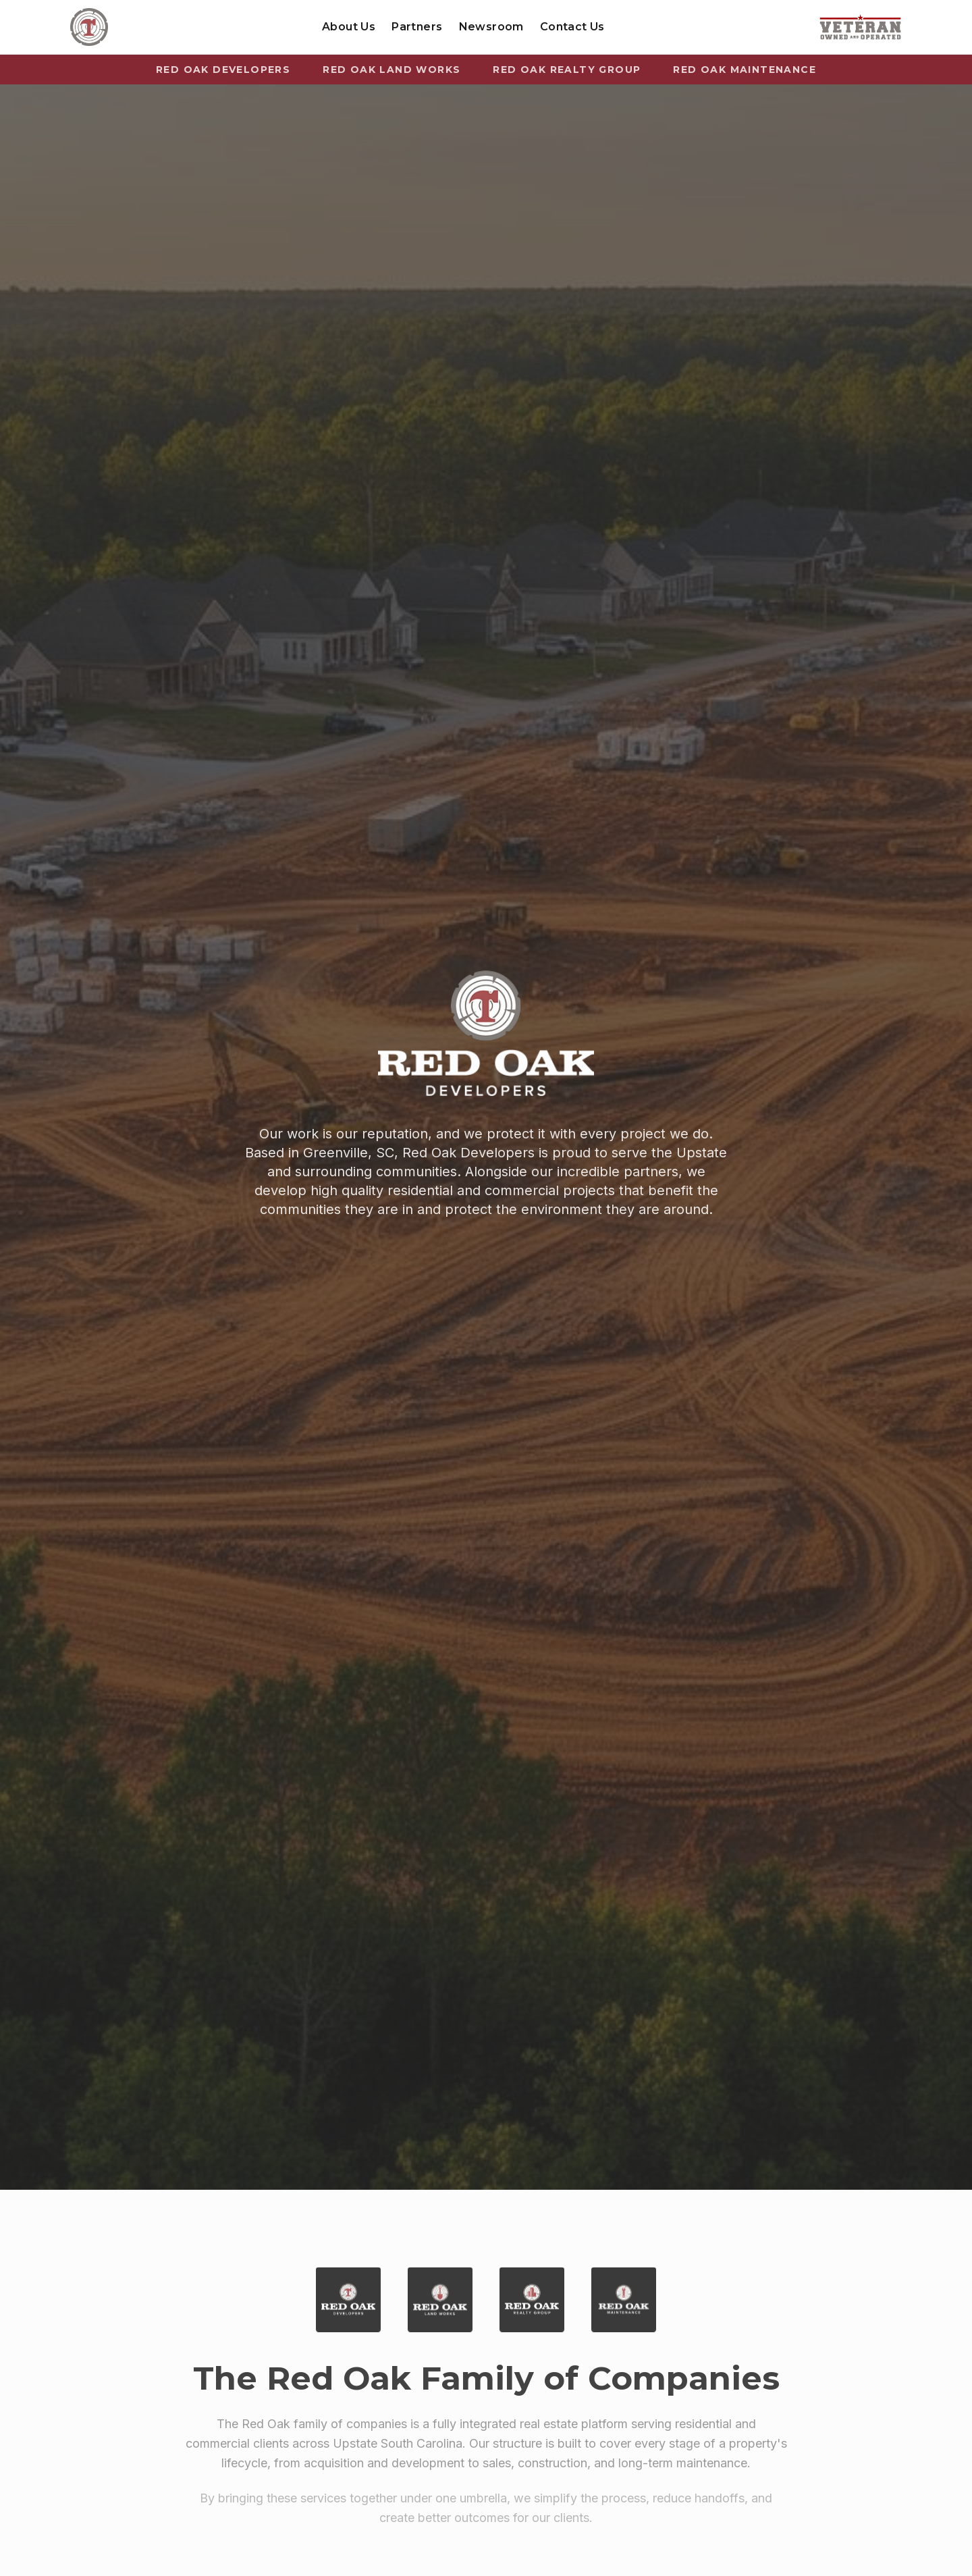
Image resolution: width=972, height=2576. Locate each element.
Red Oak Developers (223, 69)
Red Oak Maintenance (744, 69)
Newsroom (491, 26)
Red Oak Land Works (391, 69)
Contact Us (572, 26)
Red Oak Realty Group (567, 69)
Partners (417, 26)
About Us (348, 26)
